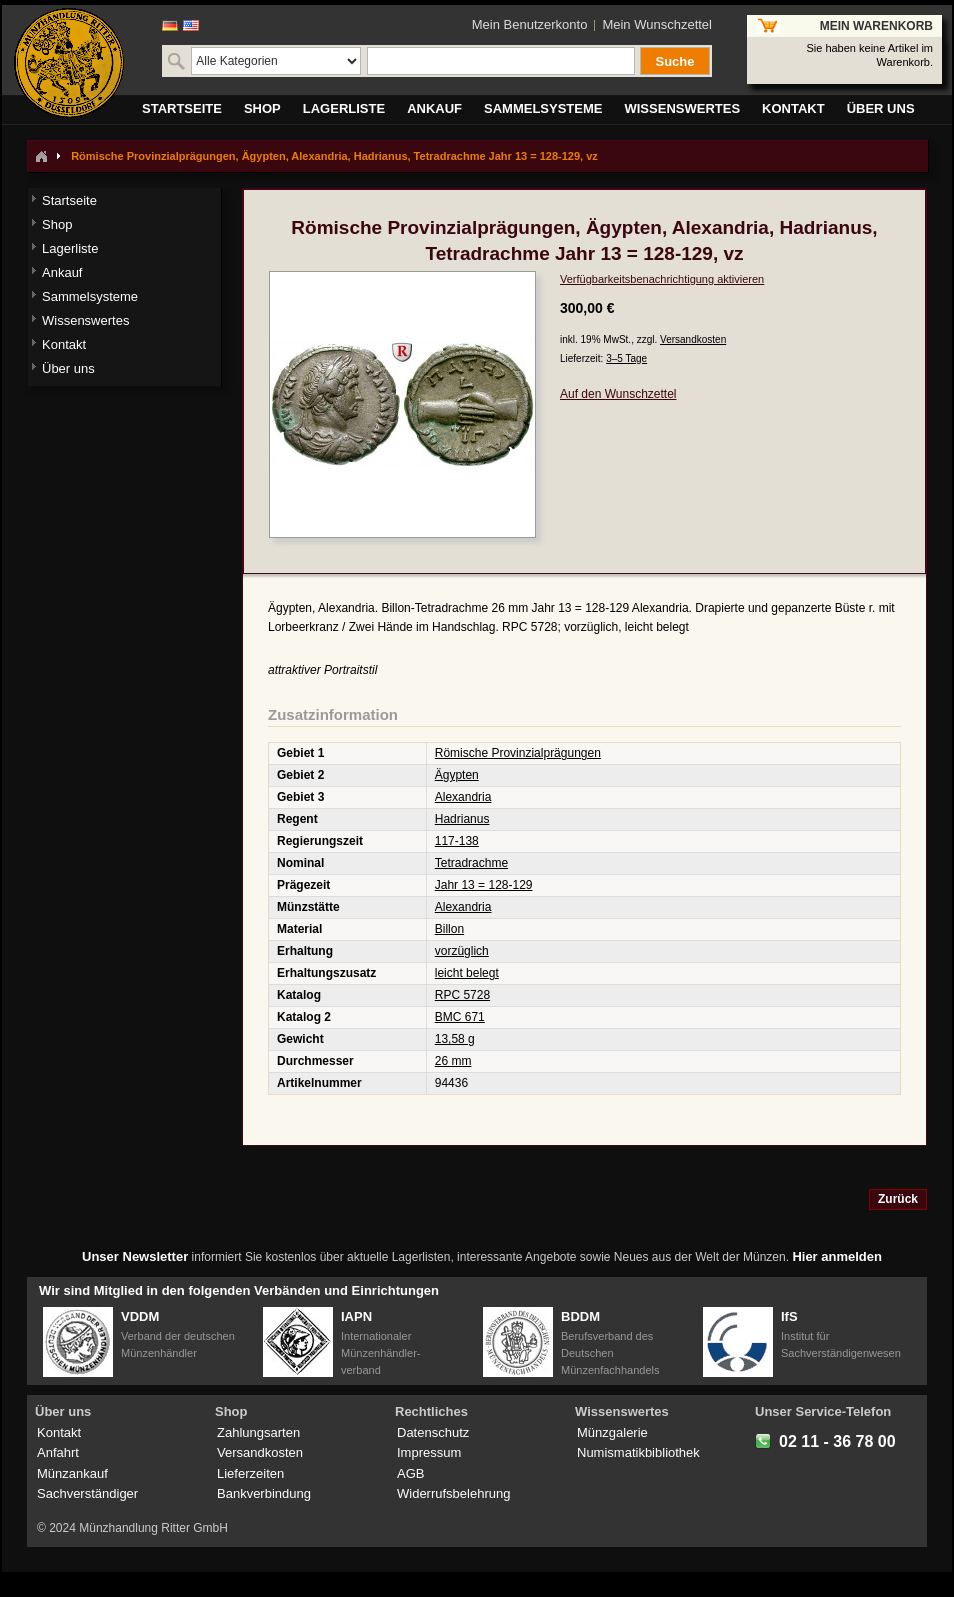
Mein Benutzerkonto (530, 24)
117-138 (457, 841)
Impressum (429, 1452)
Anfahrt (58, 1452)
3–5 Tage (626, 358)
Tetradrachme (471, 863)
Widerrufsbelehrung (453, 1493)
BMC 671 (460, 1017)
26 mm (453, 1061)
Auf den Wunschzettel (618, 394)
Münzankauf (72, 1473)
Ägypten (457, 775)
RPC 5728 (462, 995)
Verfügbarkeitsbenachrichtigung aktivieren (662, 279)
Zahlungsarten (258, 1432)
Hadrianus (462, 819)
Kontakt (59, 1432)
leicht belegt (467, 973)
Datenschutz (433, 1432)
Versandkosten (693, 339)
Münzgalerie (612, 1432)
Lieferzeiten (250, 1473)
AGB (410, 1473)
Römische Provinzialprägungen (518, 753)
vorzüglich (462, 951)
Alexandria (463, 797)
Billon (449, 929)
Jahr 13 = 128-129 (484, 885)
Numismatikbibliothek (638, 1452)
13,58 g (455, 1039)
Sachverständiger (87, 1493)
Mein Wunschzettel (657, 24)
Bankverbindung (264, 1493)
